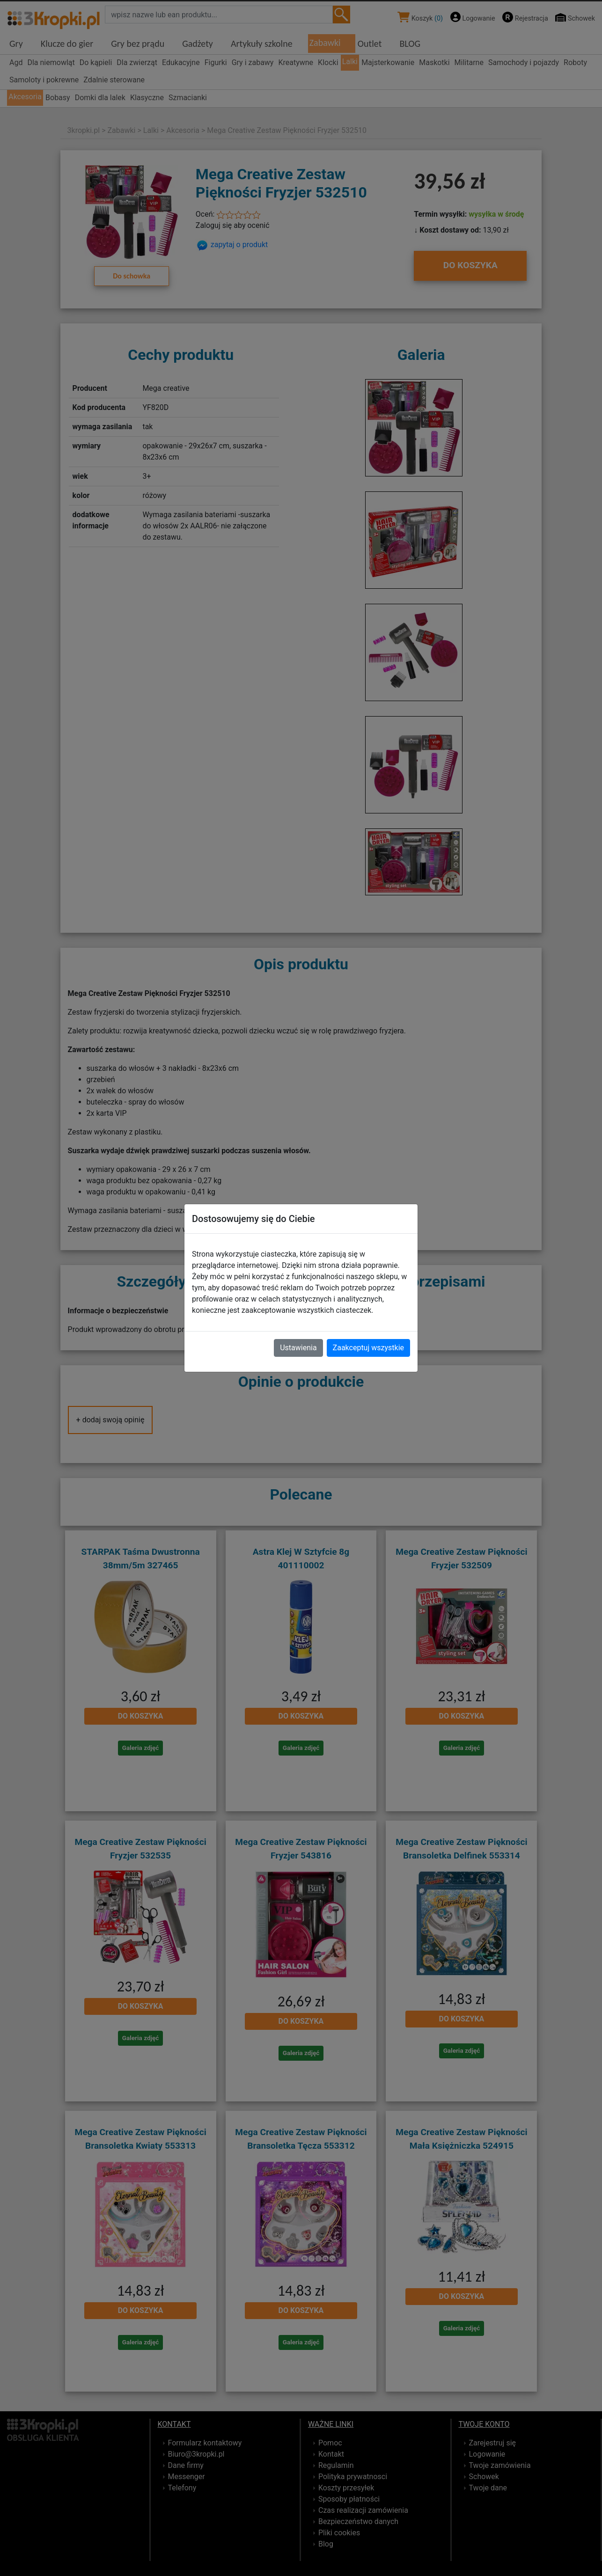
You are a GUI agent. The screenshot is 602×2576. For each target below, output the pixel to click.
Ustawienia (298, 1347)
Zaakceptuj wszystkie (368, 1347)
